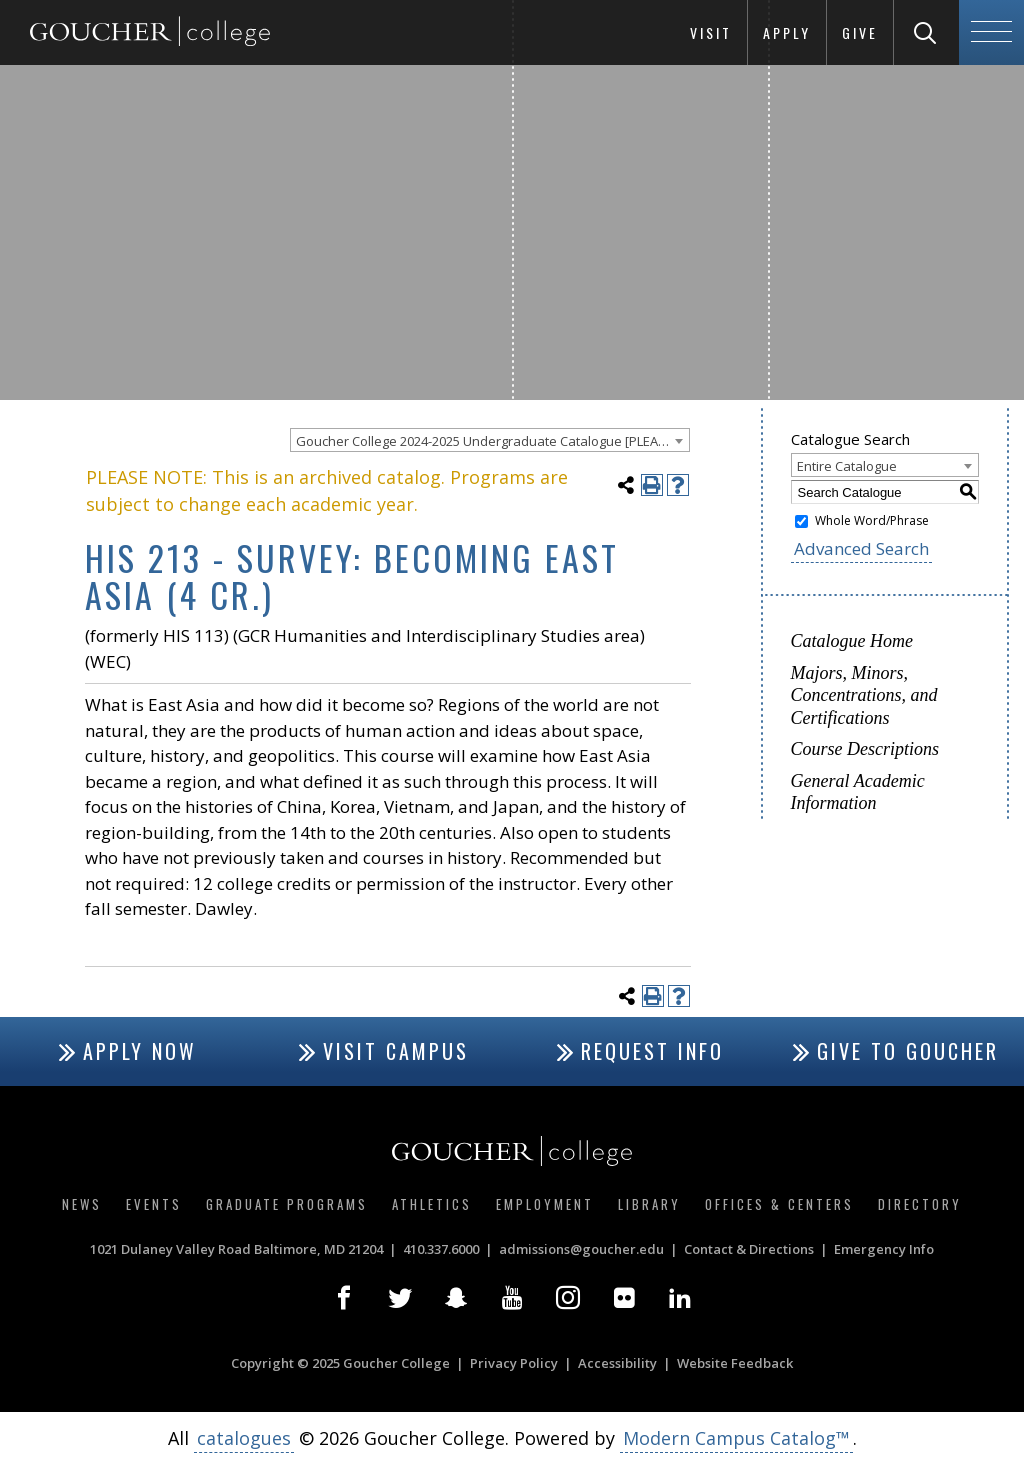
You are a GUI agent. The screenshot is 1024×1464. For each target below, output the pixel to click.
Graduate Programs (287, 1204)
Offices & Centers (779, 1204)
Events (154, 1204)
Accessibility (617, 1363)
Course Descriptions (865, 749)
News (82, 1204)
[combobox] (490, 440)
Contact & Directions (749, 1249)
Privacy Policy (514, 1363)
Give (860, 32)
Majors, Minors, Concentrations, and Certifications (864, 695)
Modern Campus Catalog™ (736, 1438)
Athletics (432, 1204)
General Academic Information (858, 792)
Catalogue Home (852, 641)
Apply (787, 32)
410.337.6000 (441, 1249)
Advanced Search (861, 548)
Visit (711, 32)
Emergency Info (884, 1249)
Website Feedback (735, 1363)
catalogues (244, 1438)
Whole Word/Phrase (872, 520)
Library (649, 1204)
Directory (920, 1204)
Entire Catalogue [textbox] (847, 466)
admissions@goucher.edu (581, 1249)
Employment (545, 1204)
